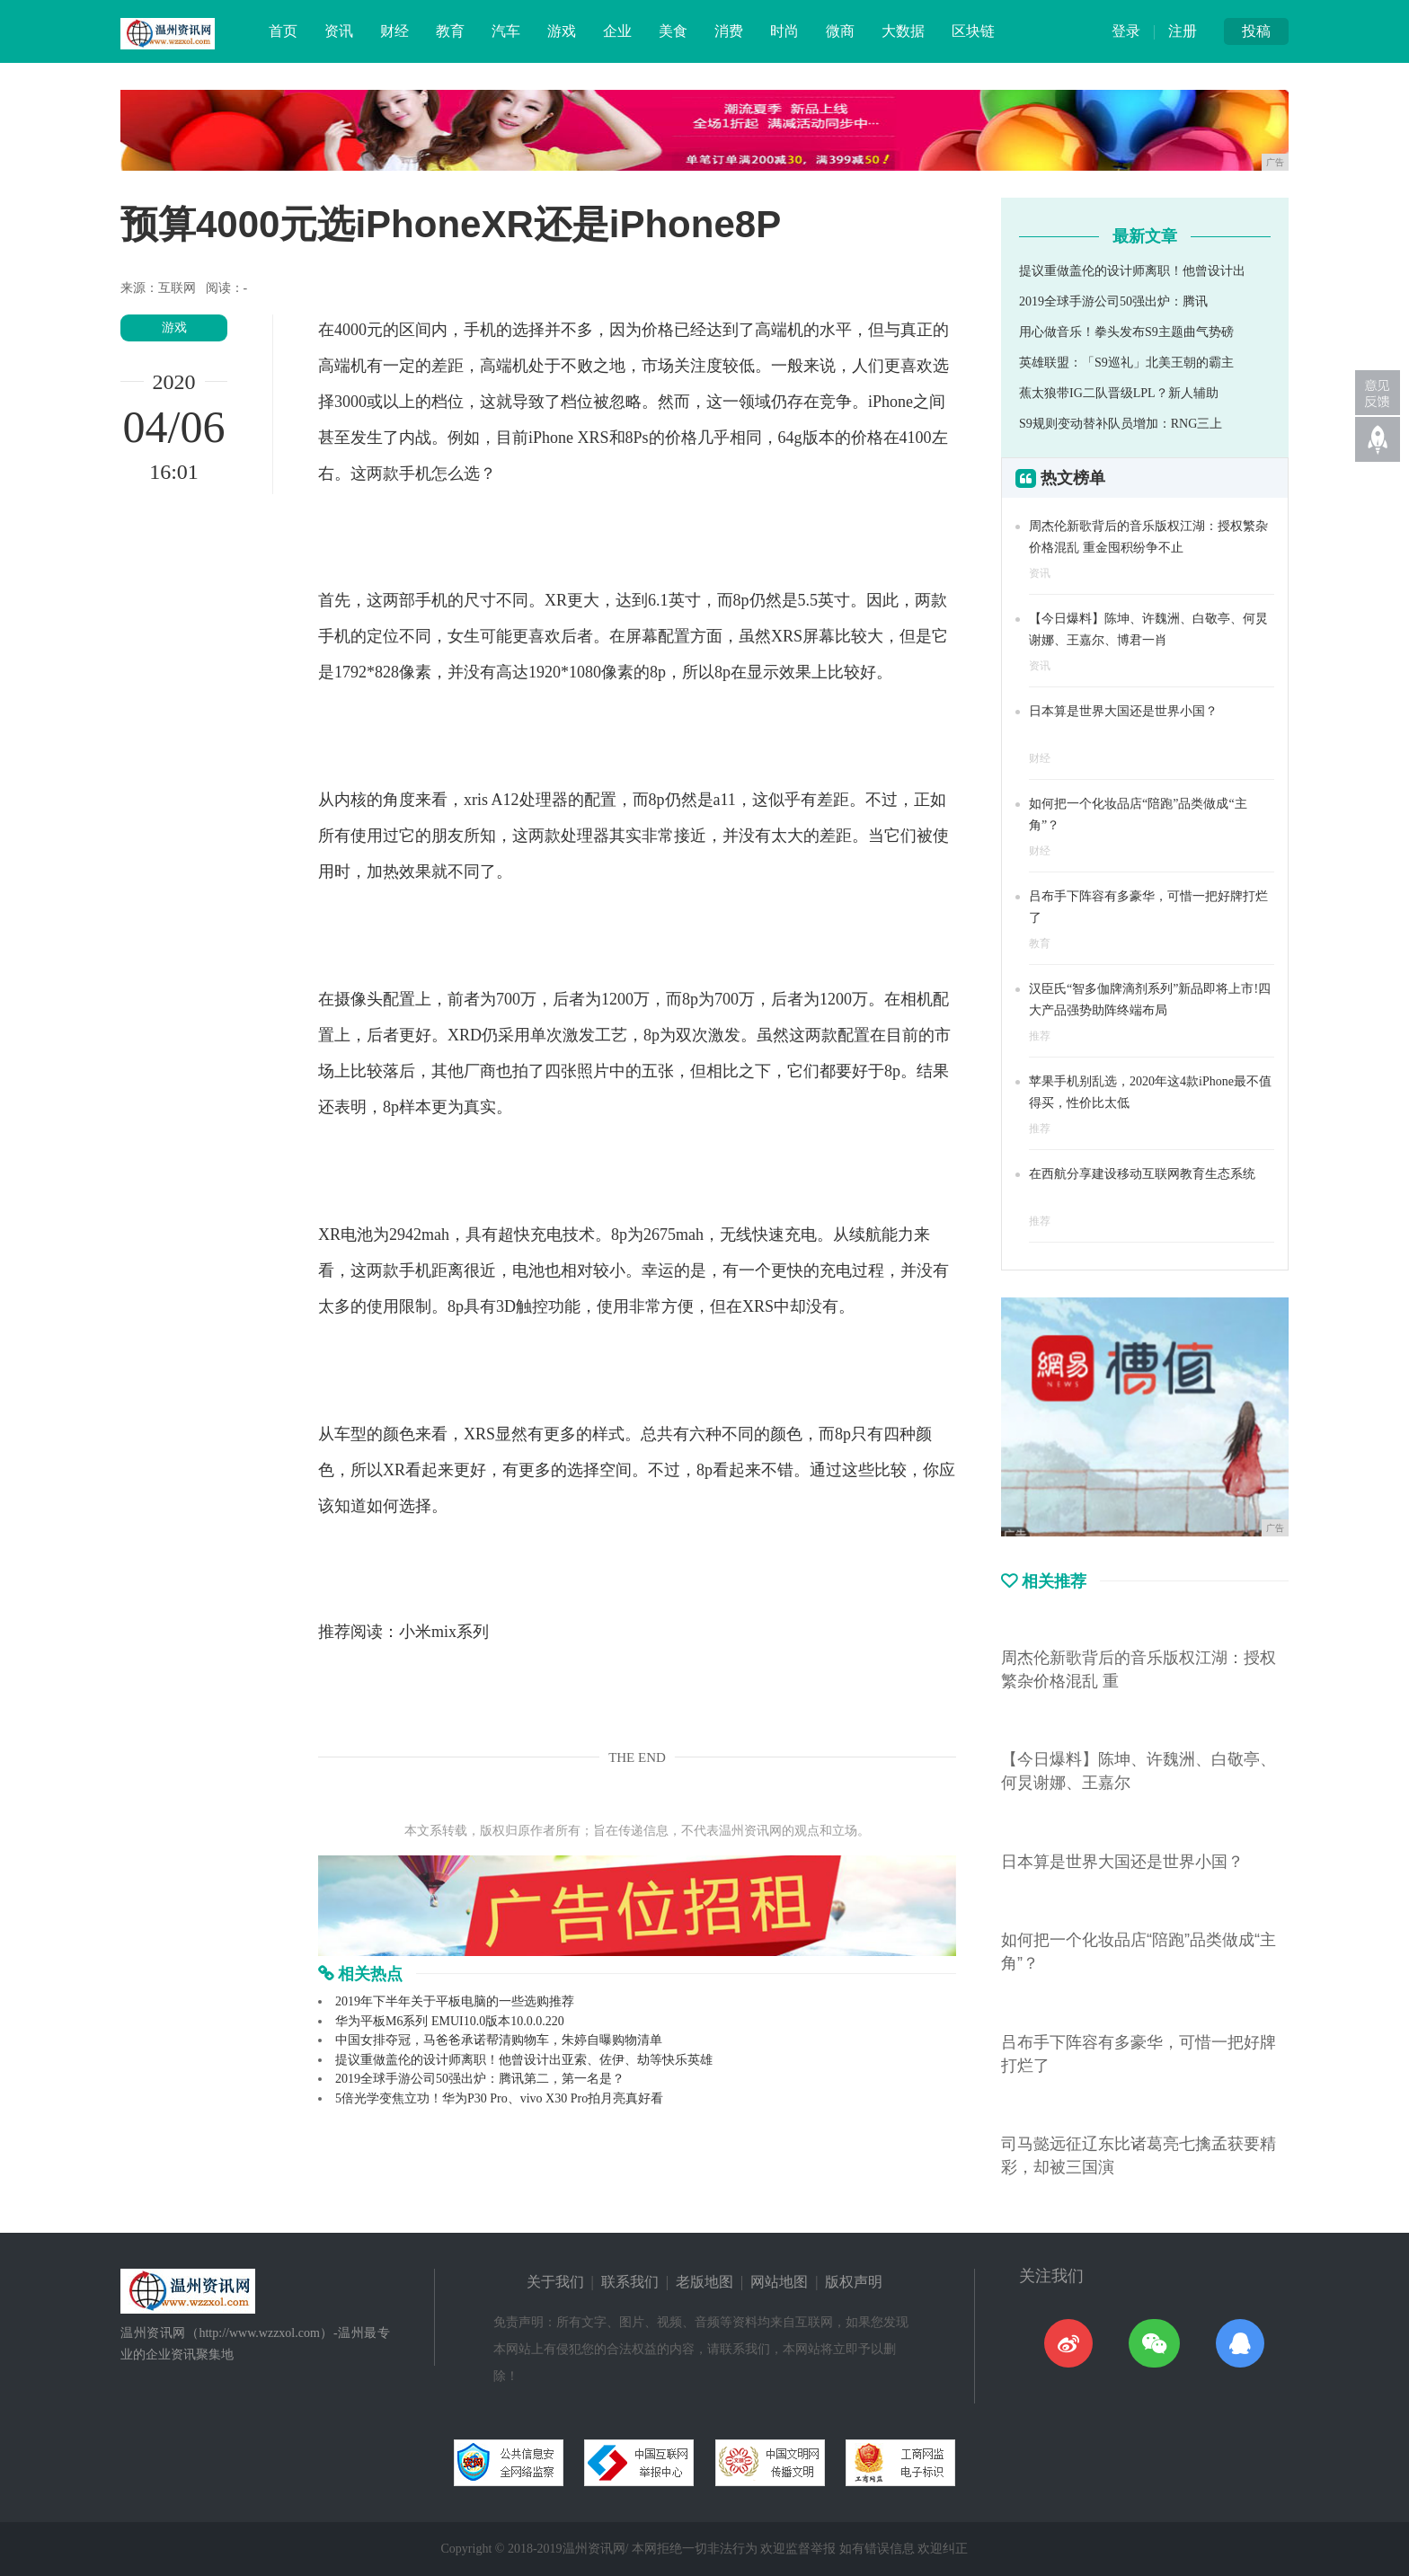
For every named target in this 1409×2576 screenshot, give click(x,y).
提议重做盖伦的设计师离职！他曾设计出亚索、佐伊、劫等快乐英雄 (524, 2060)
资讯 (338, 31)
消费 (728, 31)
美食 (673, 31)
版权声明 (853, 2281)
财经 (394, 31)
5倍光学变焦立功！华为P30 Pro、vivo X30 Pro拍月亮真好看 (499, 2098)
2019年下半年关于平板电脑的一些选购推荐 (454, 2001)
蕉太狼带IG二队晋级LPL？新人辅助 (1118, 393)
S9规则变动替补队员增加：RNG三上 (1120, 423)
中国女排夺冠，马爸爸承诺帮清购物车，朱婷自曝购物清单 (498, 2040)
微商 (840, 31)
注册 (1182, 31)
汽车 (506, 31)
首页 (283, 31)
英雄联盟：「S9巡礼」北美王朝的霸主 (1126, 362)
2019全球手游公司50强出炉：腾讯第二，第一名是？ (480, 2078)
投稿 (1256, 31)
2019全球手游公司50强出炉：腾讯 (1113, 301)
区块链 (973, 31)
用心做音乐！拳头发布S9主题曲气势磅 (1126, 332)
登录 (1126, 31)
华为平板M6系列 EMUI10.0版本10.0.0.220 (449, 2021)
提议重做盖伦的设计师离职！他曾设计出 (1132, 271)
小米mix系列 (444, 1632)
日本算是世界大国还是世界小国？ (1123, 711)
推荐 (1039, 1036)
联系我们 (630, 2281)
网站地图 (779, 2281)
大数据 (903, 31)
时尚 (784, 31)
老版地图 (704, 2281)
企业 (617, 31)
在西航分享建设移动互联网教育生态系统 (1142, 1174)
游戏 (561, 31)
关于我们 (555, 2281)
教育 (450, 31)
